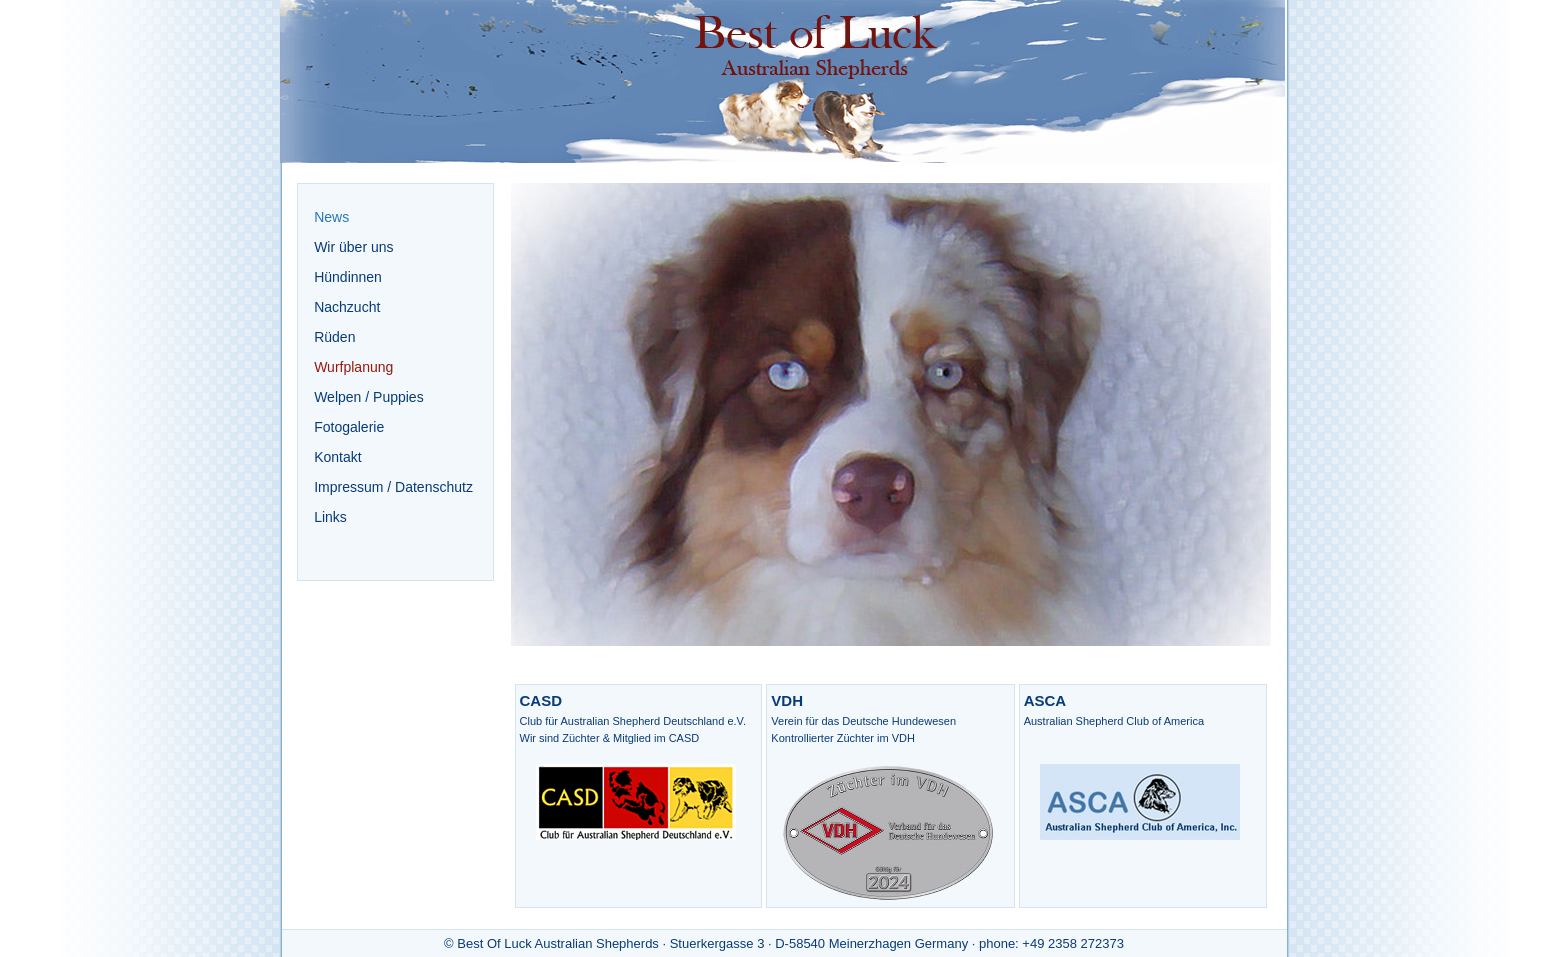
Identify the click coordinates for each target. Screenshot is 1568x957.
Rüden (334, 337)
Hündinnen (348, 277)
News (331, 217)
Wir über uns (353, 247)
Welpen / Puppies (368, 397)
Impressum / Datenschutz (393, 487)
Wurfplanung (353, 367)
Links (330, 517)
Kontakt (337, 457)
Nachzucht (347, 307)
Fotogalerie (349, 427)
